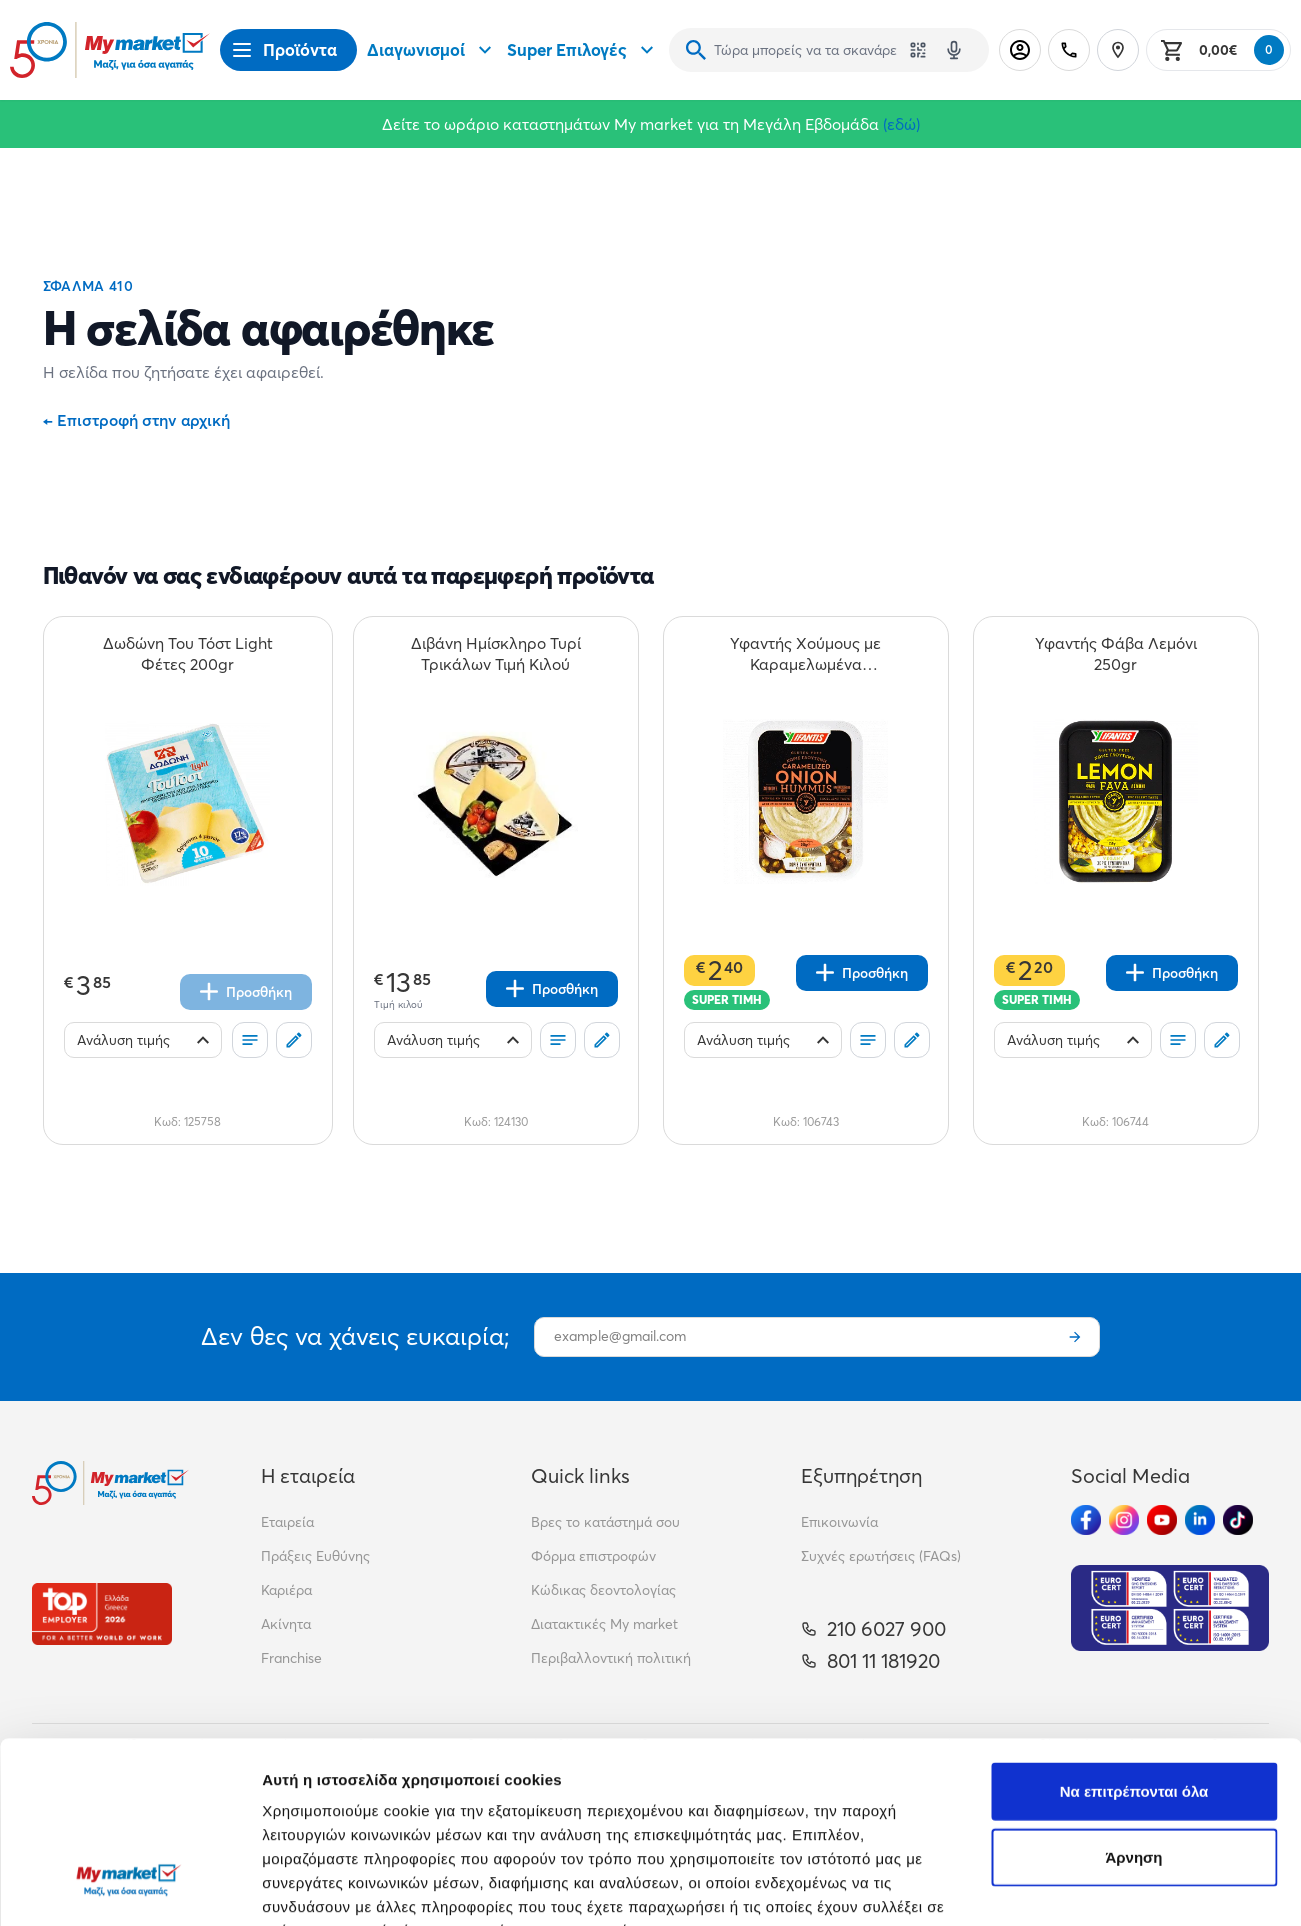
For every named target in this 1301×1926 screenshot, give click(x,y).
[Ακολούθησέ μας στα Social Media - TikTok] (1238, 1520)
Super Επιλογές (583, 50)
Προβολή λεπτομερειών (348, 1886)
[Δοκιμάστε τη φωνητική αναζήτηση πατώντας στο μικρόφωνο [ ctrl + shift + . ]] (954, 50)
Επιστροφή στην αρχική (136, 420)
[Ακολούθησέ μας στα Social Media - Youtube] (1162, 1520)
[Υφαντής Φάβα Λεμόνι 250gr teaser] (1116, 654)
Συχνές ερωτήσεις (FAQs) (881, 1556)
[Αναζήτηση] (696, 50)
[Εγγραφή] (1075, 1337)
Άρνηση (1133, 1701)
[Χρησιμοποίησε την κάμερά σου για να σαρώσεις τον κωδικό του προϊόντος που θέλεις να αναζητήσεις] (918, 50)
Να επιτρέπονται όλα (1134, 1635)
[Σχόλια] (294, 1040)
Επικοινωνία (839, 1522)
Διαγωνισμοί (432, 50)
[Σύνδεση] (1020, 50)
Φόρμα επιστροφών (593, 1556)
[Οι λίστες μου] (250, 1040)
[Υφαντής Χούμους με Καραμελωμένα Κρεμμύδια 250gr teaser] (806, 654)
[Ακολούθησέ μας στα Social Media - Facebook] (1086, 1520)
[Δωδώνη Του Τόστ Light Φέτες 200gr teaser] (188, 654)
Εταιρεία (287, 1522)
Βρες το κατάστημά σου (605, 1522)
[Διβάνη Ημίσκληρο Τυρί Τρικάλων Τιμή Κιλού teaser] (496, 654)
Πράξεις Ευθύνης (315, 1556)
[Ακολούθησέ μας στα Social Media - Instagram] (1124, 1520)
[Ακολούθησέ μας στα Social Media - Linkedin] (1200, 1520)
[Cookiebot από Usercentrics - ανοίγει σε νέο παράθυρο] (129, 1887)
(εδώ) (901, 124)
